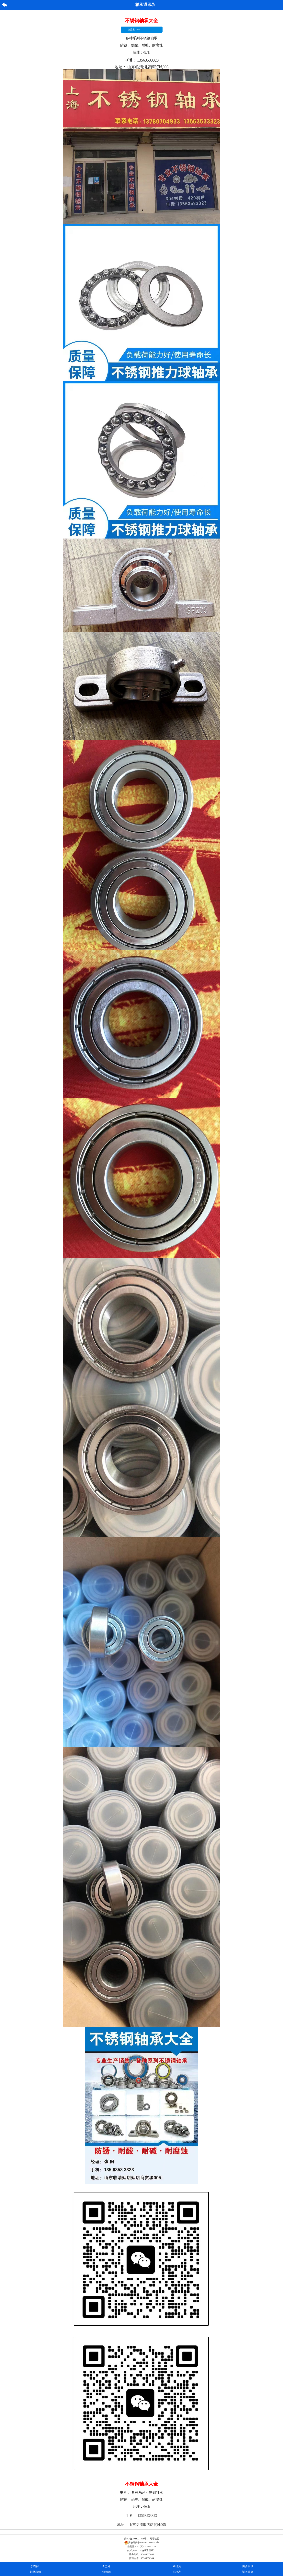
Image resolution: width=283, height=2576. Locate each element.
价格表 (177, 2571)
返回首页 (247, 2571)
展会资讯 (247, 2566)
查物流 (177, 2566)
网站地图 (154, 2538)
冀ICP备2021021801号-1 (136, 2538)
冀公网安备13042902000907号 (141, 2543)
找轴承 (35, 2566)
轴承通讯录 (145, 4)
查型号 (106, 2566)
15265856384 (147, 2558)
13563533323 (148, 60)
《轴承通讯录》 (147, 2550)
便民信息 (106, 2571)
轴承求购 (35, 2571)
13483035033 (147, 2554)
